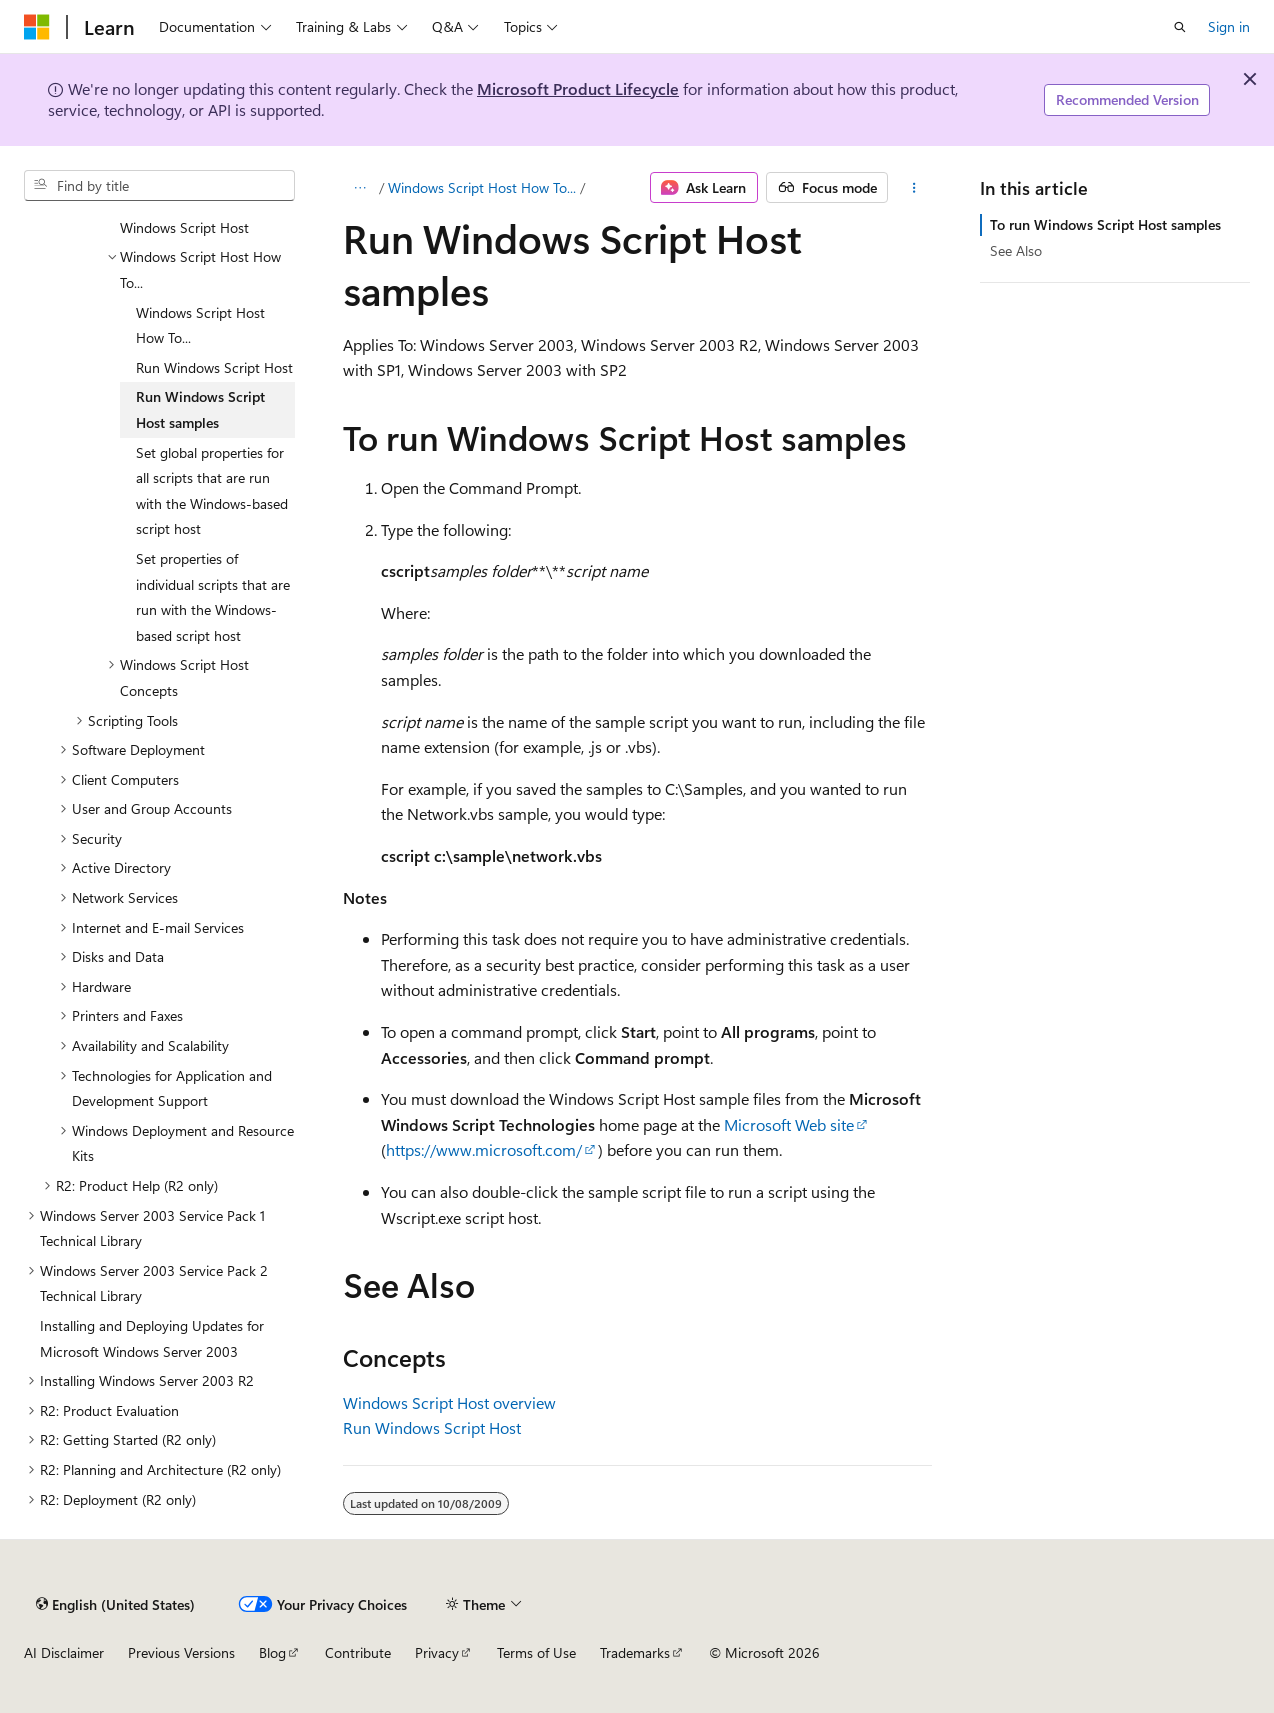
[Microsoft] (37, 27)
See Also (1016, 250)
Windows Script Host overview (449, 1402)
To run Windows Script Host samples (1105, 224)
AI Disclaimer (64, 1652)
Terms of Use (536, 1652)
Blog (272, 1652)
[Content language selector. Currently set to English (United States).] (115, 1604)
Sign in (1229, 26)
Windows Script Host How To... (482, 187)
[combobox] (159, 186)
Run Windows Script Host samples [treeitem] (200, 409)
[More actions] (913, 188)
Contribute (358, 1652)
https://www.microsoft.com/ (484, 1149)
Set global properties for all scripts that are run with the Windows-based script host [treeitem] (212, 491)
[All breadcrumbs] (360, 188)
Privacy (437, 1652)
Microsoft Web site (789, 1124)
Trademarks (635, 1652)
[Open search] (1180, 27)
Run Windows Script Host (432, 1427)
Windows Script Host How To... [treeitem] (200, 325)
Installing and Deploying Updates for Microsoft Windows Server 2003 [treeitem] (152, 1338)
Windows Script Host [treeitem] (184, 227)
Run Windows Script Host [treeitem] (214, 367)
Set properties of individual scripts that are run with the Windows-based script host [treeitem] (213, 597)
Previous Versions (181, 1652)
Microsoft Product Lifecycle (578, 88)
